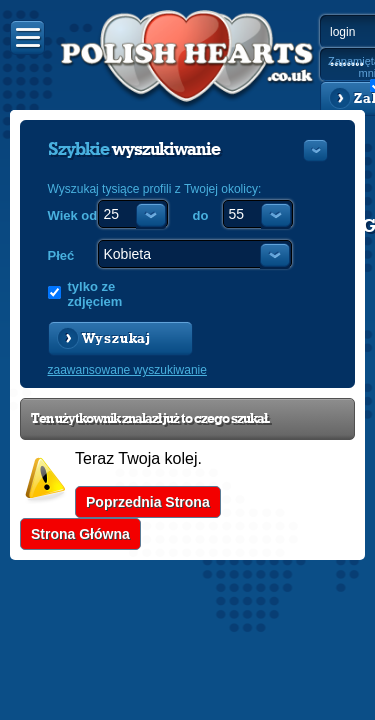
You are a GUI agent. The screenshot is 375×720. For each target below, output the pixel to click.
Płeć (61, 255)
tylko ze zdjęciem (95, 294)
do (201, 215)
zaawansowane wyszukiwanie (127, 370)
